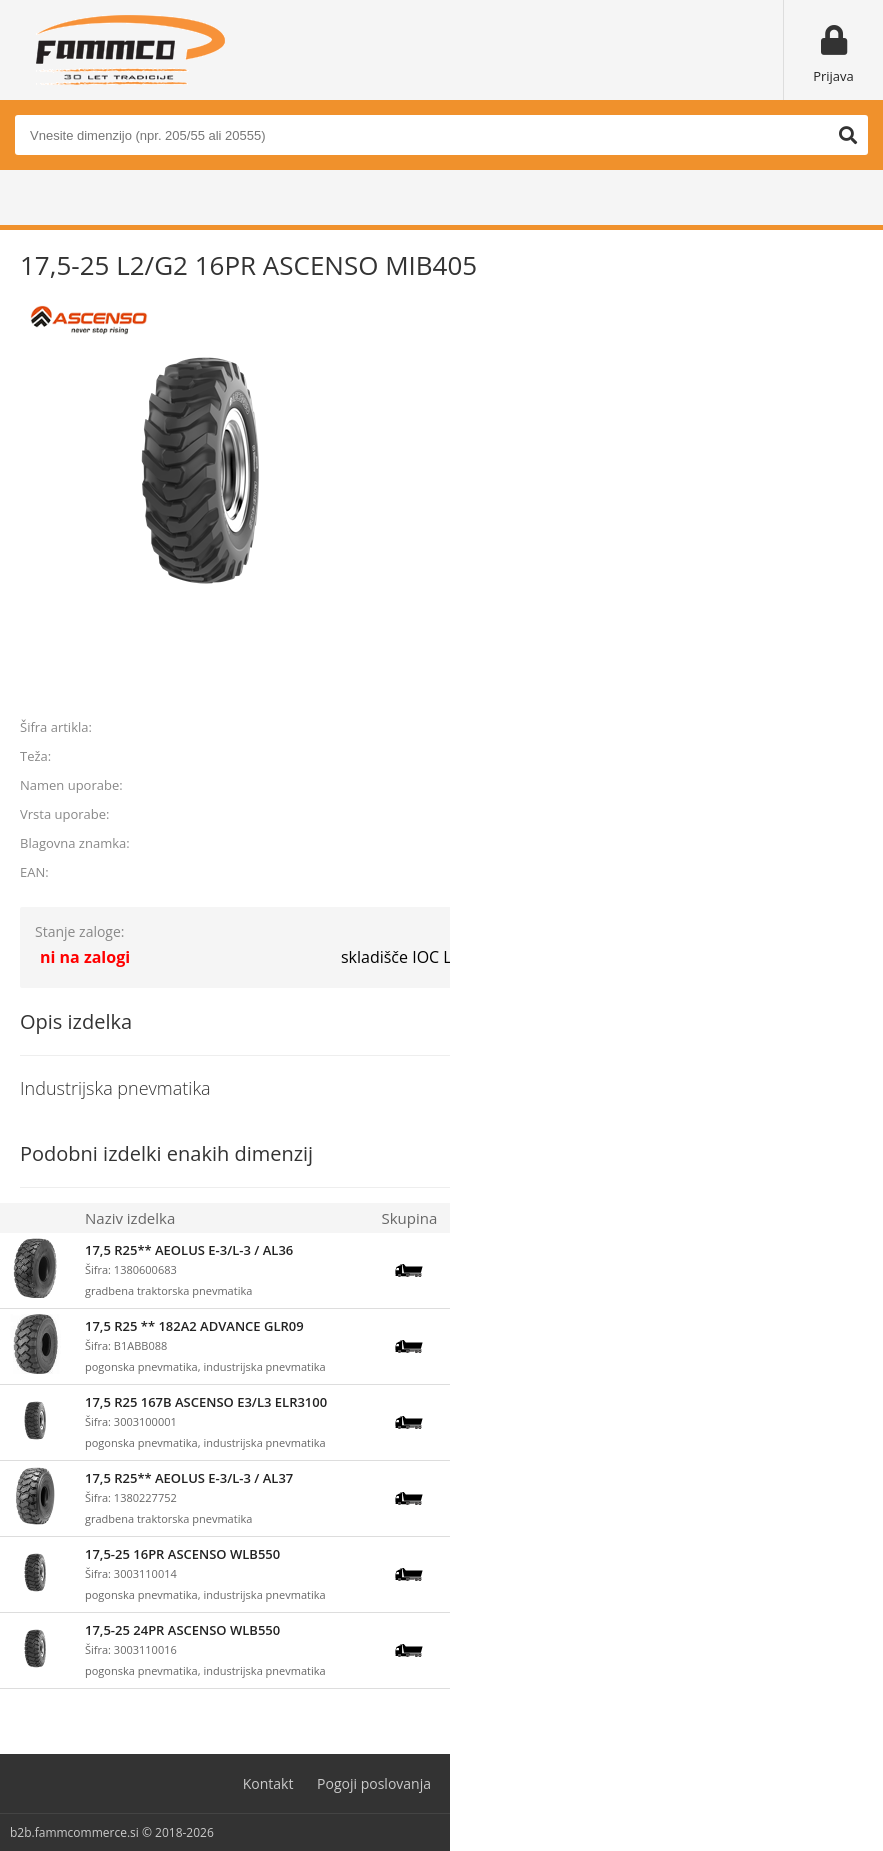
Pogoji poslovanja (374, 1783)
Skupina (409, 1218)
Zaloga (480, 1218)
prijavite (834, 681)
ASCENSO (834, 843)
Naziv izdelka (130, 1218)
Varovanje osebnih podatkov (548, 1783)
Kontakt (268, 1783)
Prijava (833, 76)
